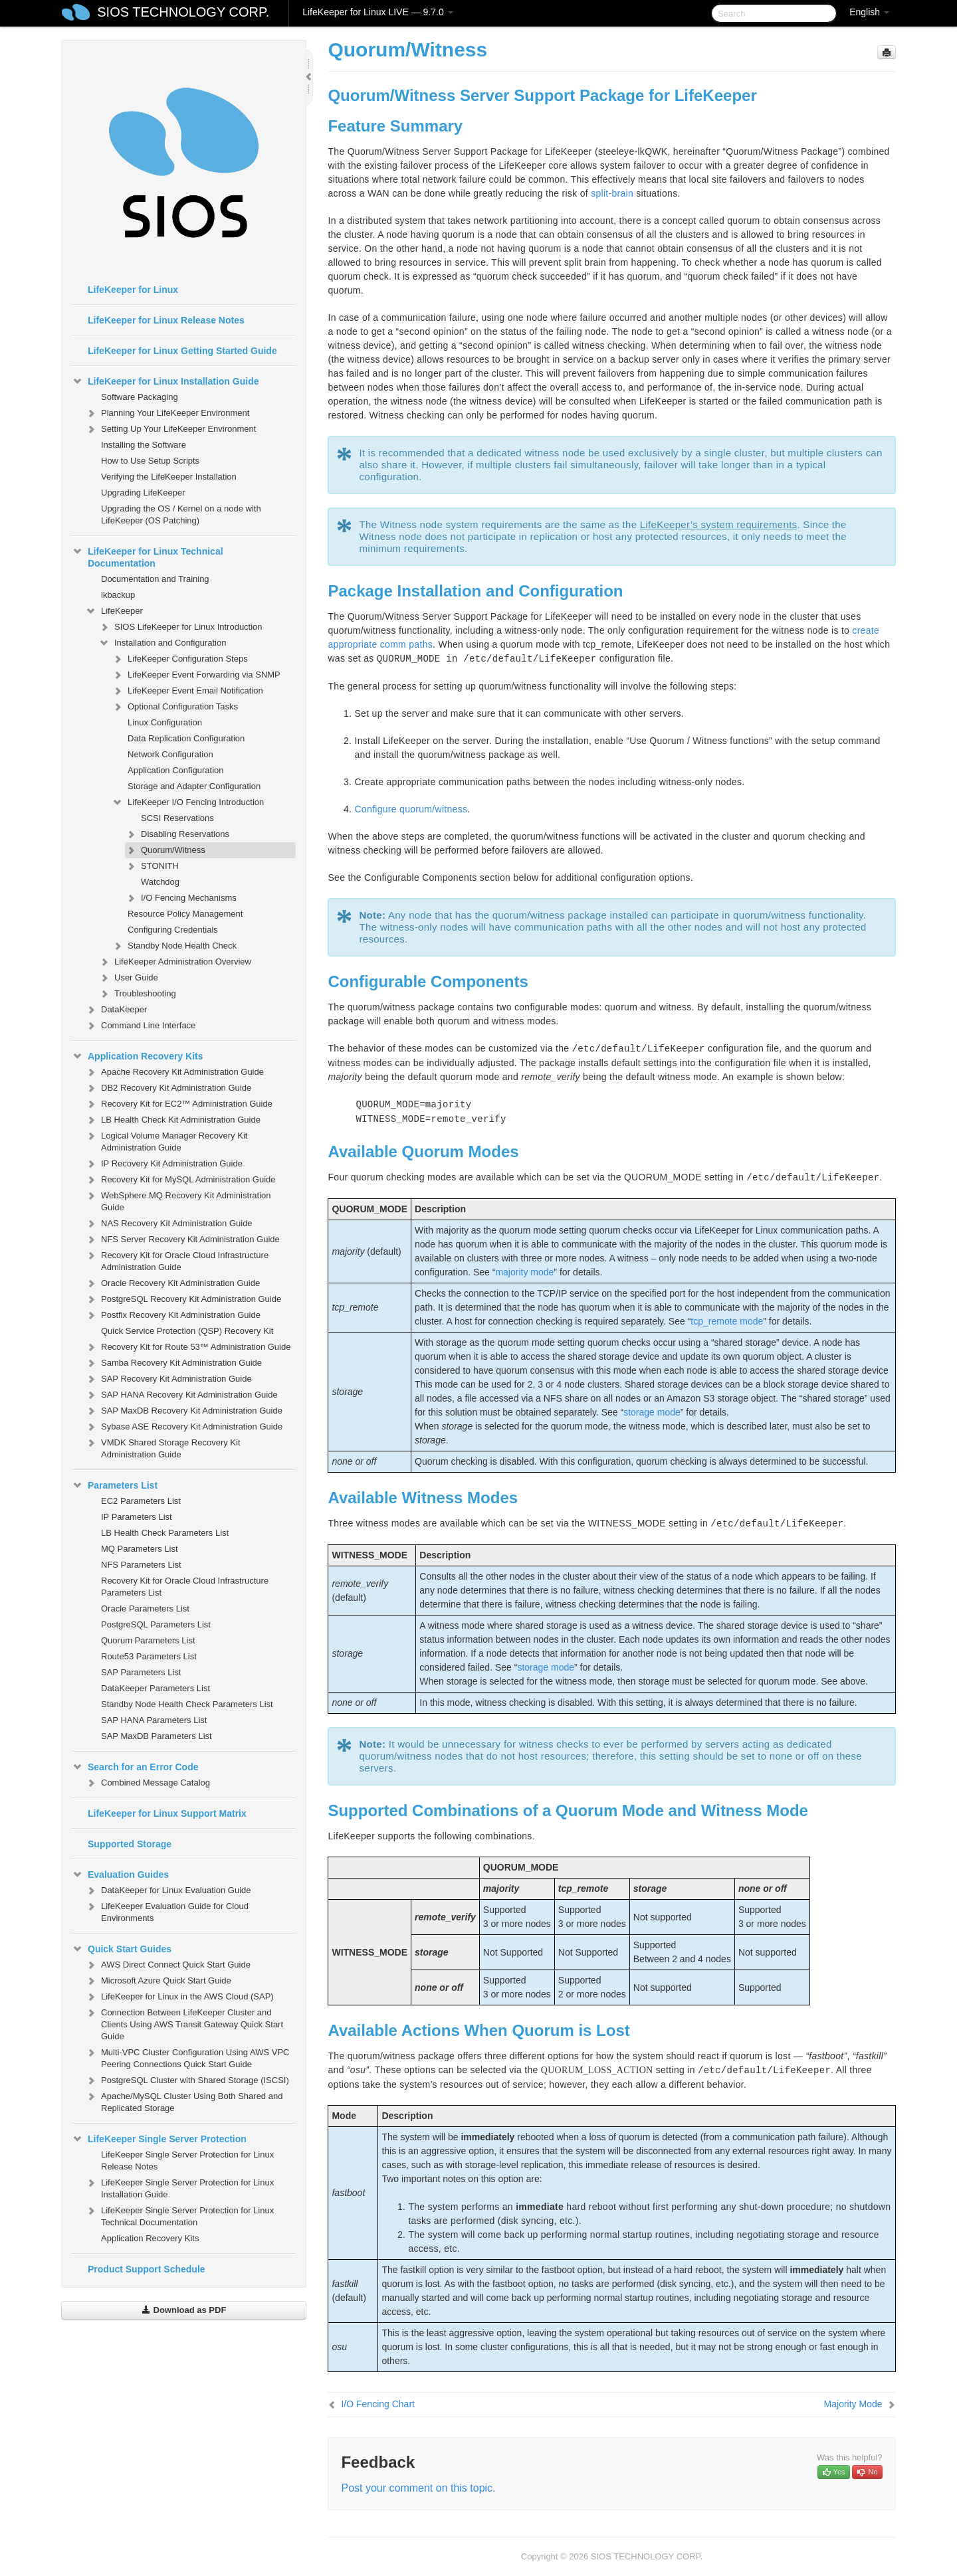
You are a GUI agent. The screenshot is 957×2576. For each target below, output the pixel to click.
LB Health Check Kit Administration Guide (173, 1120)
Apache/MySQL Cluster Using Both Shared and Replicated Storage (183, 2100)
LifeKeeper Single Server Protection (159, 2139)
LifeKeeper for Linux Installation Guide (165, 381)
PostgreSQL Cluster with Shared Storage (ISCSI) (187, 2080)
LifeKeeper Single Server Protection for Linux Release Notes (187, 2160)
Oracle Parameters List (145, 1608)
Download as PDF (184, 2310)
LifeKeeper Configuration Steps (180, 659)
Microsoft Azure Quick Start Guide (158, 1981)
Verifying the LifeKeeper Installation (169, 477)
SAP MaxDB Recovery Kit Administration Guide (183, 1411)
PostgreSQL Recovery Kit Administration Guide (183, 1299)
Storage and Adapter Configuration (194, 786)
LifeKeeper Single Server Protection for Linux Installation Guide (179, 2187)
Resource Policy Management (185, 914)
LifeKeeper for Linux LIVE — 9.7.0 (377, 12)
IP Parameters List (136, 1517)
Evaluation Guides (120, 1875)
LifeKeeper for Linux (133, 289)
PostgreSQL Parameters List (156, 1624)
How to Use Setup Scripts (150, 461)
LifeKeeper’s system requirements (719, 524)
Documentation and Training (155, 579)
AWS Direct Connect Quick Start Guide (168, 1965)
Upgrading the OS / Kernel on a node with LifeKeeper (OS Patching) (181, 514)
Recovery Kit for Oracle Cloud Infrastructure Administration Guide (176, 1259)
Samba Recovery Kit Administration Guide (173, 1363)
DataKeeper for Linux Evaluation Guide (168, 1890)
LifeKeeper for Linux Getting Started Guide (182, 350)
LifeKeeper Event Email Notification (187, 691)
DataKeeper (116, 1010)
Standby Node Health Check (174, 946)
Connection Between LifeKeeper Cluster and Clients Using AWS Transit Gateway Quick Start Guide (184, 2023)
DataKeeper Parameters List (155, 1688)
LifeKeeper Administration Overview (174, 962)
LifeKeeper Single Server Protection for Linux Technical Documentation (179, 2215)
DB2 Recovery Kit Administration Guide (168, 1088)
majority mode (524, 1272)
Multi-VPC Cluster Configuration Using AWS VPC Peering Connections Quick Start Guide (187, 2057)
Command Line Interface (140, 1026)
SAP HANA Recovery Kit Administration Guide (181, 1395)
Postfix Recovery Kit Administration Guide (173, 1315)
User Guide (128, 978)
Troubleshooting (137, 994)
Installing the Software (143, 445)
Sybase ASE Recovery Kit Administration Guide (183, 1427)
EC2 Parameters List (141, 1501)
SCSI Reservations (177, 818)
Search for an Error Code (135, 1767)
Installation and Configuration (162, 643)
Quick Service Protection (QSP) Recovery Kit (187, 1331)
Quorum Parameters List (148, 1640)
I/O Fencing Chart (378, 2404)
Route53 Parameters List (149, 1656)
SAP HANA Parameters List (154, 1720)
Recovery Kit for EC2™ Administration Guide (178, 1104)
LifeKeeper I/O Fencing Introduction (188, 802)
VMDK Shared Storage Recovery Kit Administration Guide (163, 1447)
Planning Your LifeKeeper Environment (167, 413)
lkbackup (118, 595)
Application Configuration (176, 770)
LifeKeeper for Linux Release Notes (166, 320)
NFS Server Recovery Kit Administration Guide (182, 1239)
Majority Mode (853, 2404)
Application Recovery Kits (137, 1056)
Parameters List (115, 1485)
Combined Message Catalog (147, 1783)
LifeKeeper (114, 611)
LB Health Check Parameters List (165, 1533)
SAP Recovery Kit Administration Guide (168, 1379)
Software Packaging (139, 397)
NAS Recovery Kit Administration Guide (169, 1224)
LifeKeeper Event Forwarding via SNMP (196, 675)
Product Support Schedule (146, 2269)
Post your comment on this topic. (418, 2488)
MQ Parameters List (139, 1549)
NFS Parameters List (141, 1565)
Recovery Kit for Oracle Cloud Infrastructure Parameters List (184, 1587)
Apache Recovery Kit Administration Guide (174, 1072)
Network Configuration (170, 754)
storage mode (652, 1412)
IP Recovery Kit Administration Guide (164, 1164)
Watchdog (160, 882)
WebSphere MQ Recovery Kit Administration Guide (178, 1200)
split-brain (612, 193)
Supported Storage (129, 1844)
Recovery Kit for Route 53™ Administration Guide (187, 1347)
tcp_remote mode (727, 1321)
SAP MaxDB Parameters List (156, 1736)
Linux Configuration (165, 722)
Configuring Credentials (173, 930)
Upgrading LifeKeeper (143, 493)
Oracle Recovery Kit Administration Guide (172, 1283)
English (869, 12)
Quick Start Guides (121, 1949)
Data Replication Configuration (186, 738)
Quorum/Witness (165, 850)
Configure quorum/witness (410, 809)
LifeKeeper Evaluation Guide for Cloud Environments (167, 1910)
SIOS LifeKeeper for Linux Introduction (180, 627)
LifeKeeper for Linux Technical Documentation (147, 556)
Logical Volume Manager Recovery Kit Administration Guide (166, 1140)
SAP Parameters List (141, 1672)
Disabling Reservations (177, 834)
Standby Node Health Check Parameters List (187, 1704)
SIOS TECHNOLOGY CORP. (183, 12)
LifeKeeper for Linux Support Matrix (167, 1813)
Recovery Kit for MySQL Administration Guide (180, 1180)
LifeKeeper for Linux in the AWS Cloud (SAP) (179, 1997)
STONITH (152, 866)
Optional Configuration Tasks (175, 707)
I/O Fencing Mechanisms (181, 898)
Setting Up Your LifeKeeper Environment (170, 429)
